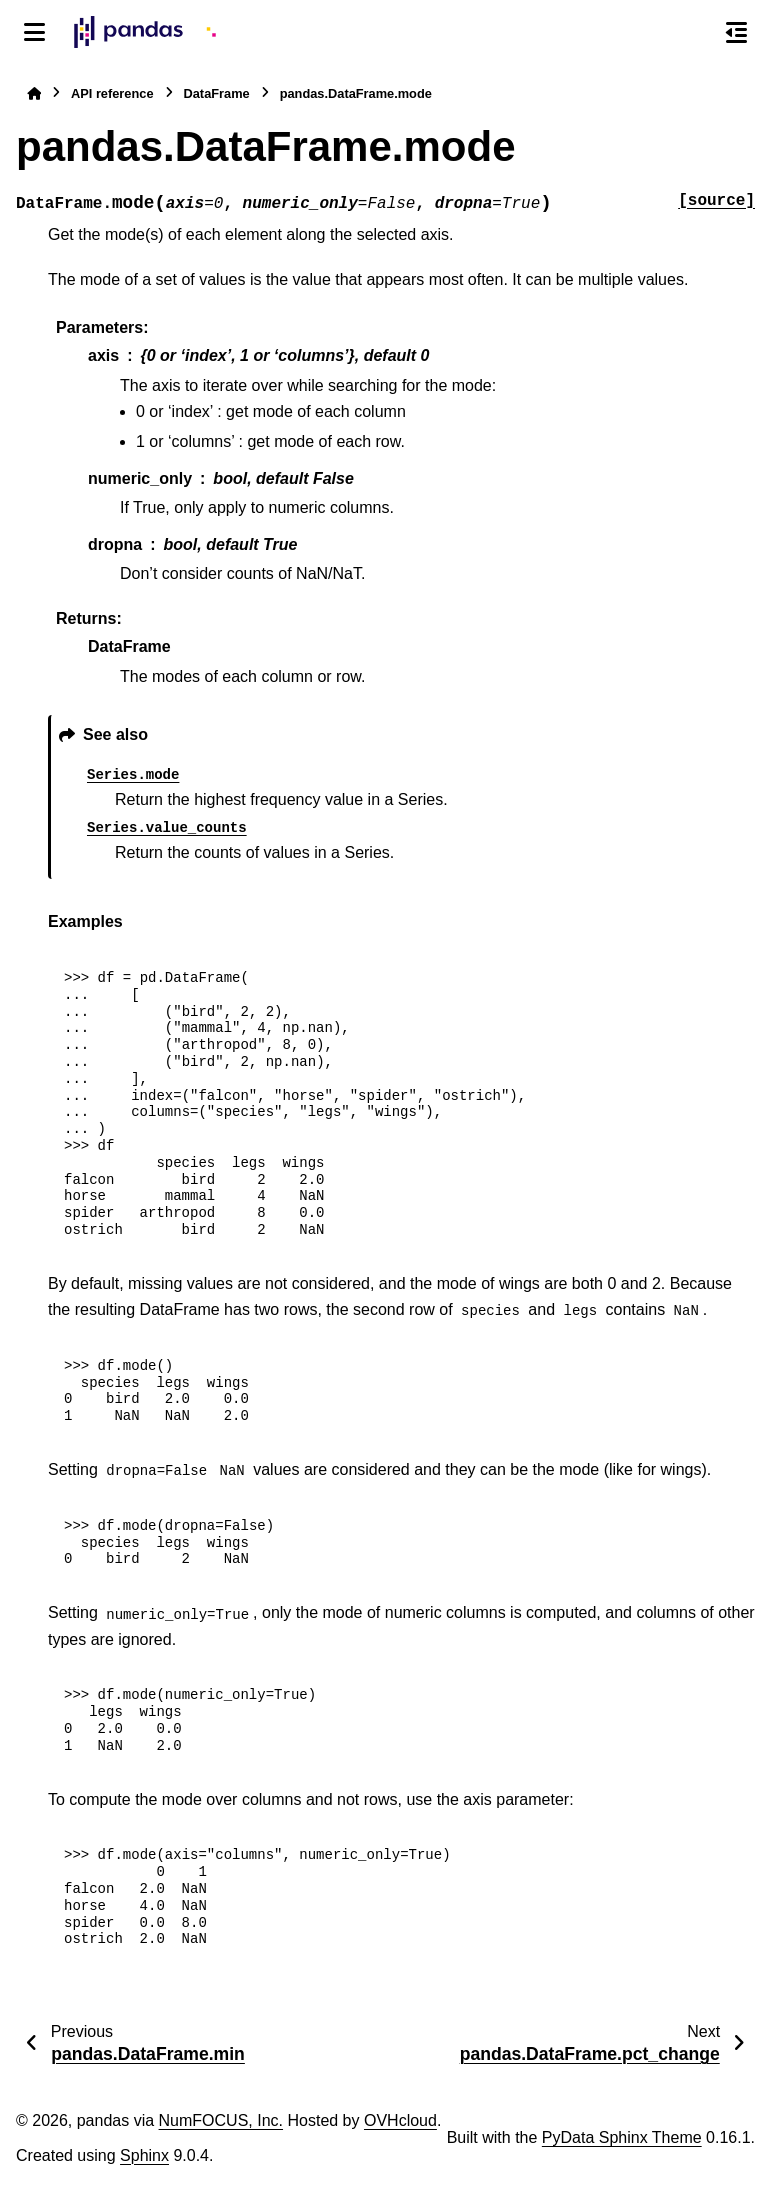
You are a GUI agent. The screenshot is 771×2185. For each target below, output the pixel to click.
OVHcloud (400, 2120)
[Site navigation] (34, 32)
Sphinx (144, 2155)
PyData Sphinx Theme (622, 2137)
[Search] (694, 33)
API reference (112, 93)
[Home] (34, 93)
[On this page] (736, 32)
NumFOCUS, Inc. (221, 2120)
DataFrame (217, 93)
